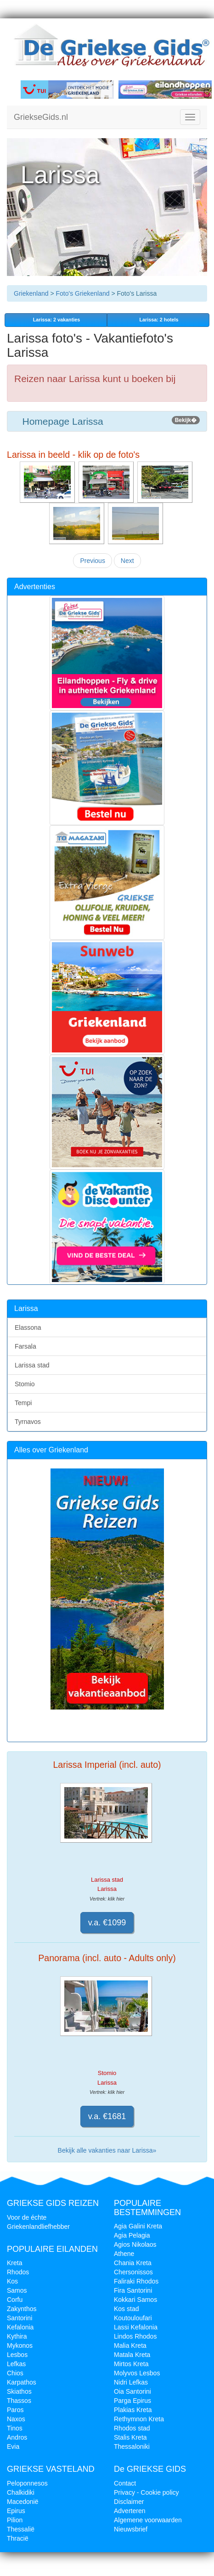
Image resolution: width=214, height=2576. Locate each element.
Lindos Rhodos (135, 2336)
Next (127, 560)
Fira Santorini (133, 2290)
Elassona (28, 1327)
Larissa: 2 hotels (158, 319)
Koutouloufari (133, 2318)
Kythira (17, 2336)
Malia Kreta (130, 2345)
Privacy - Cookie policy (146, 2492)
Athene (124, 2253)
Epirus (16, 2510)
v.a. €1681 (107, 2116)
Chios (15, 2373)
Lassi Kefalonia (136, 2327)
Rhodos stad (132, 2428)
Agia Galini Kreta (138, 2226)
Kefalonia (20, 2327)
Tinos (15, 2428)
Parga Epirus (132, 2400)
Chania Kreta (133, 2263)
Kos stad (126, 2308)
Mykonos (20, 2345)
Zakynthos (22, 2308)
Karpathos (21, 2382)
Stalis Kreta (130, 2437)
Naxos (16, 2419)
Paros (15, 2409)
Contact (125, 2483)
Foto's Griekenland (82, 293)
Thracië (17, 2538)
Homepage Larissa (107, 421)
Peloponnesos (27, 2483)
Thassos (19, 2400)
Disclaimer (129, 2501)
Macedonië (23, 2501)
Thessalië (20, 2529)
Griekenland (31, 293)
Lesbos (17, 2354)
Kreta (14, 2263)
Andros (17, 2437)
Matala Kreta (132, 2354)
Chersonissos (133, 2272)
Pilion (15, 2520)
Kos (12, 2281)
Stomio (25, 1384)
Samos (17, 2290)
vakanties (56, 319)
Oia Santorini (132, 2391)
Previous (92, 560)
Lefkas (16, 2364)
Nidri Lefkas (131, 2382)
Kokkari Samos (135, 2299)
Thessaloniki (132, 2446)
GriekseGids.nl (41, 117)
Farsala (25, 1346)
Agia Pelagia (132, 2235)
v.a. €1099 (107, 1922)
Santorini (19, 2318)
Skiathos (19, 2391)
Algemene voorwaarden (148, 2520)
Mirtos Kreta (131, 2364)
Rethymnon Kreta (139, 2419)
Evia (13, 2446)
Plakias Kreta (133, 2409)
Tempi (23, 1402)
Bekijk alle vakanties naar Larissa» (107, 2150)
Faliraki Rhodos (136, 2281)
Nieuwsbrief (130, 2529)
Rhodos (18, 2272)
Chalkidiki (20, 2492)
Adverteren (129, 2510)
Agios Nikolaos (135, 2244)
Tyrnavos (28, 1421)
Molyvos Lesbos (137, 2373)
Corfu (15, 2299)
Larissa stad (32, 1365)
